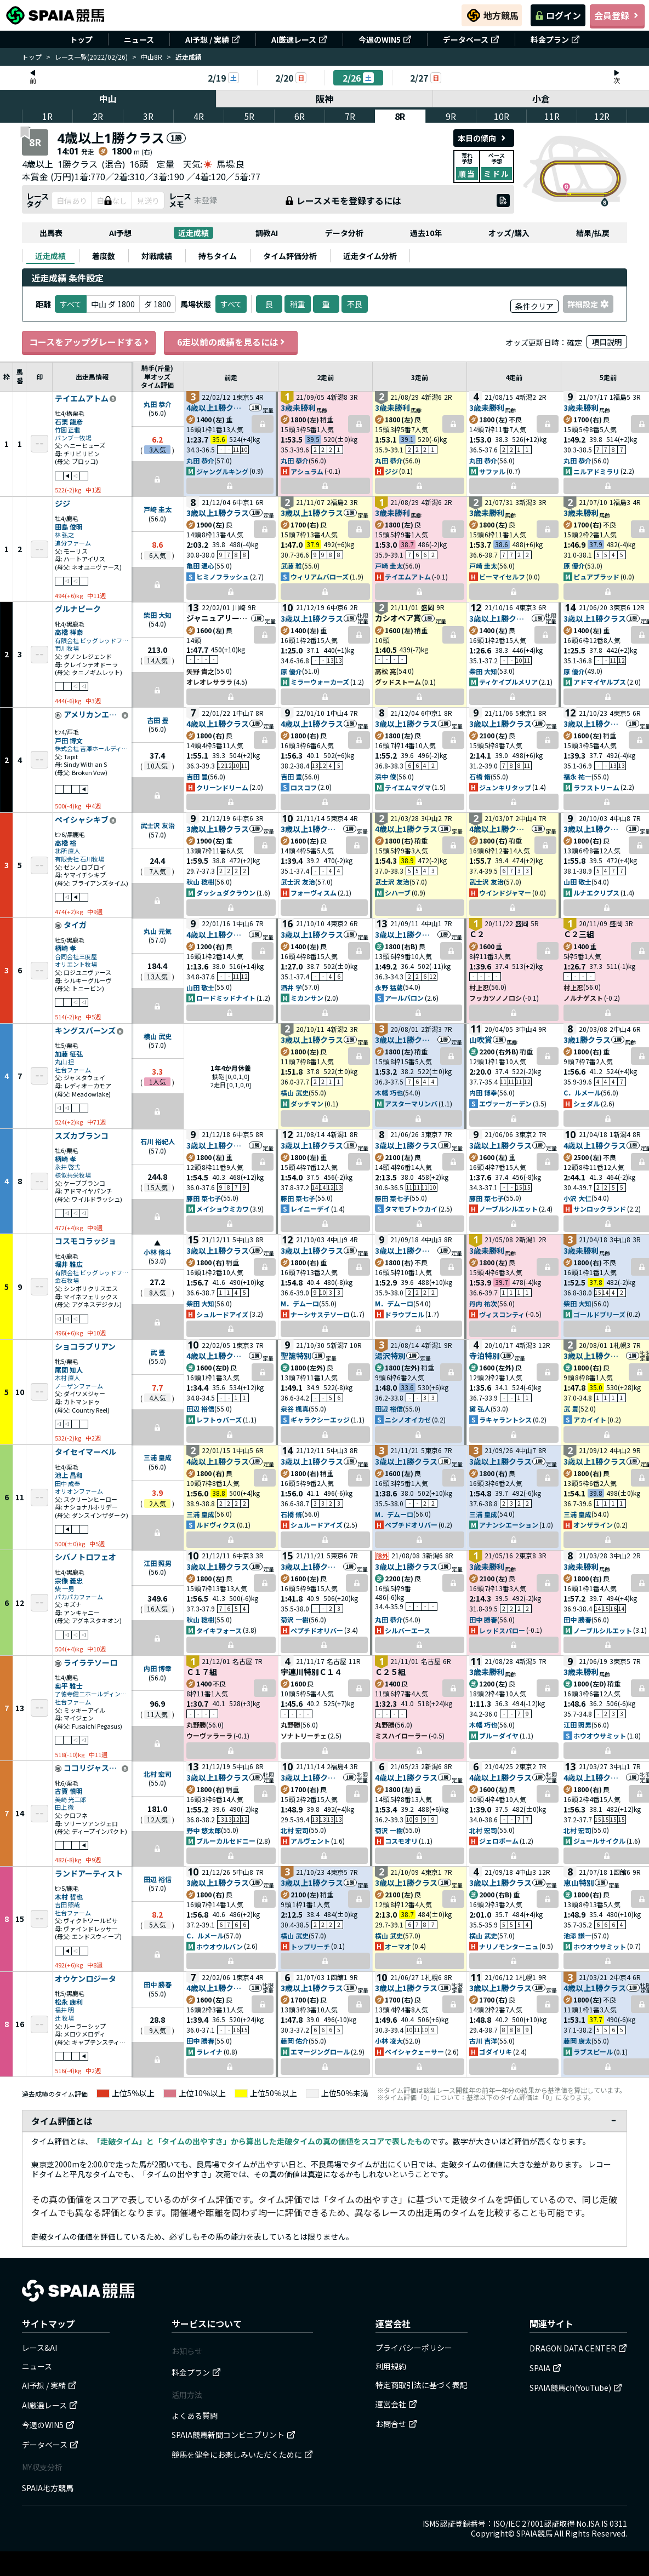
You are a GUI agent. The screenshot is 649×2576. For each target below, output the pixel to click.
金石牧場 (67, 1280)
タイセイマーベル (85, 1452)
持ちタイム (217, 256)
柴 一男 (64, 1589)
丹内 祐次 (483, 1303)
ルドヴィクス (216, 1525)
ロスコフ (304, 787)
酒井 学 (291, 987)
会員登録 (617, 15)
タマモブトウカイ (411, 1208)
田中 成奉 (67, 1483)
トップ (81, 39)
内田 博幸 (483, 1092)
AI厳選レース (299, 39)
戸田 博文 (69, 740)
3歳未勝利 (298, 407)
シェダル (586, 1103)
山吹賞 (480, 1039)
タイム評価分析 (290, 256)
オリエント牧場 (76, 964)
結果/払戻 (593, 233)
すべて (231, 304)
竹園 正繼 (67, 430)
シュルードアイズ (222, 1314)
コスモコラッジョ (85, 1241)
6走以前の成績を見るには (230, 341)
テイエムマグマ (408, 787)
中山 (108, 98)
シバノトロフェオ (85, 1557)
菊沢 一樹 (295, 1619)
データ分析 (344, 233)
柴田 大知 (158, 615)
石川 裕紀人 (157, 1141)
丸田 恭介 (158, 404)
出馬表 (51, 233)
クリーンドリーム (222, 787)
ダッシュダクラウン (225, 892)
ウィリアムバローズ (320, 576)
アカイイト (589, 1419)
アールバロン (404, 998)
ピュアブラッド (596, 576)
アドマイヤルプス (599, 682)
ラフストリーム (596, 787)
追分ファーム (73, 543)
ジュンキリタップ (505, 787)
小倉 (541, 98)
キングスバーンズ (85, 1031)
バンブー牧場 (73, 438)
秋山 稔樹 (200, 881)
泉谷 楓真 (295, 1408)
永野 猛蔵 (389, 987)
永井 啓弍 (67, 1167)
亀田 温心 (200, 565)
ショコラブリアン (85, 1347)
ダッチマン (307, 1103)
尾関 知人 (69, 1370)
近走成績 (193, 233)
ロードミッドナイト (225, 998)
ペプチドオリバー (411, 1525)
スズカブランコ (82, 1136)
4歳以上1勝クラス (217, 407)
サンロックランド (599, 1208)
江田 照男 (158, 1563)
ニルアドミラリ (596, 471)
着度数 (103, 256)
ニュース (139, 39)
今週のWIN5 (385, 39)
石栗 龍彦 (69, 421)
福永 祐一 (577, 776)
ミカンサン (307, 998)
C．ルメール (582, 1092)
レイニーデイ (310, 1208)
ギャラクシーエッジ (320, 1419)
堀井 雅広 (69, 1264)
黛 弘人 (480, 1408)
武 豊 (157, 1352)
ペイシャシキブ (82, 820)
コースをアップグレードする (88, 341)
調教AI (266, 233)
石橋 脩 (480, 776)
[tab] (50, 256)
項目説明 (607, 342)
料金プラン (555, 39)
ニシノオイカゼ (408, 1419)
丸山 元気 (158, 931)
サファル (492, 471)
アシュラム (307, 471)
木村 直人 (67, 1378)
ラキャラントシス (505, 1419)
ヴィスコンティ (502, 1314)
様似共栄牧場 (73, 1175)
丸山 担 (64, 1062)
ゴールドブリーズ (599, 1314)
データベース (471, 39)
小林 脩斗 (158, 1252)
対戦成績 (156, 256)
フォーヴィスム (314, 892)
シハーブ (398, 892)
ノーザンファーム (79, 1386)
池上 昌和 (69, 1475)
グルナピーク (78, 609)
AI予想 (120, 233)
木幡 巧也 (389, 1092)
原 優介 (574, 565)
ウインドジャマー (505, 892)
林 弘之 (64, 535)
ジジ (391, 471)
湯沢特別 (390, 1355)
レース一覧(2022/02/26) (91, 56)
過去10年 (426, 233)
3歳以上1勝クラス (217, 512)
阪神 (324, 98)
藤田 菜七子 (203, 1198)
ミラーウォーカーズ (320, 682)
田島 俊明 (69, 527)
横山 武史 (158, 1036)
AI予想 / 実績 (212, 39)
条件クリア (534, 306)
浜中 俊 (385, 776)
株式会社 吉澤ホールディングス (92, 748)
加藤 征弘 (69, 1053)
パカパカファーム (79, 1597)
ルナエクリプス (596, 892)
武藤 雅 (291, 565)
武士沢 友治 (157, 825)
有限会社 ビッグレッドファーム (92, 640)
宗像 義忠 (69, 1580)
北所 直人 (67, 851)
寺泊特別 (484, 1355)
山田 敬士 (577, 881)
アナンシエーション (508, 1525)
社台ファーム (73, 1070)
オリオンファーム (79, 1491)
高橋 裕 (65, 843)
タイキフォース (219, 1630)
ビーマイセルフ (502, 576)
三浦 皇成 (158, 1457)
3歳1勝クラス (587, 1039)
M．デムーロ (300, 1303)
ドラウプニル (404, 1314)
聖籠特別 (296, 1355)
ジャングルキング (222, 471)
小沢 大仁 (577, 1198)
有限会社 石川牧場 (79, 859)
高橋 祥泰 (69, 632)
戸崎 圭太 (158, 509)
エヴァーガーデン (505, 1103)
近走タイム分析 (370, 256)
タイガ (75, 925)
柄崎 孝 (65, 948)
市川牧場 (67, 648)
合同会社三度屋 (76, 957)
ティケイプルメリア (508, 682)
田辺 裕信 (200, 1408)
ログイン (558, 15)
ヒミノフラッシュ (222, 576)
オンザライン (593, 1525)
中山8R (151, 56)
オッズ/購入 (509, 233)
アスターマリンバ (411, 1103)
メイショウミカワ (222, 1208)
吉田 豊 (157, 720)
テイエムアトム (82, 399)
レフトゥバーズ (219, 1419)
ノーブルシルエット (508, 1208)
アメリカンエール (92, 715)
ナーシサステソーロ (320, 1314)
